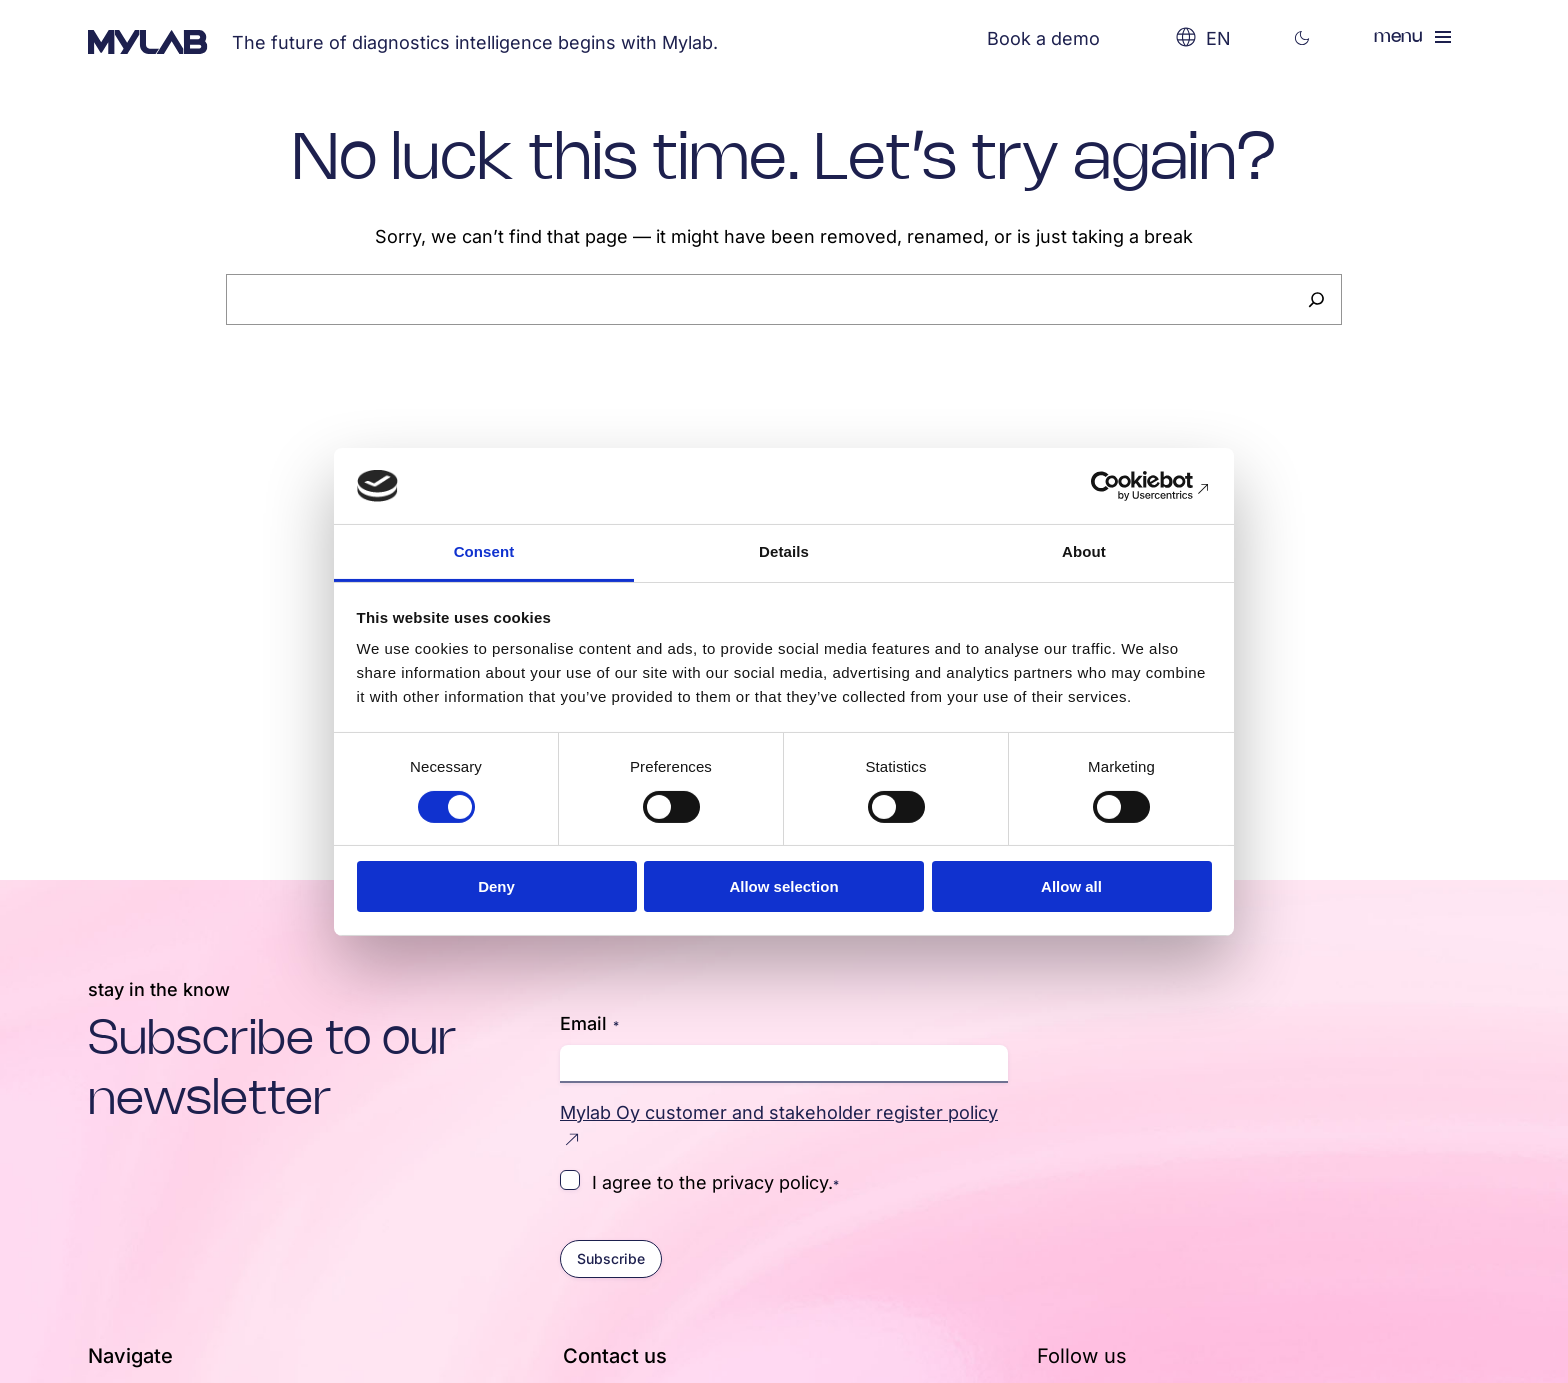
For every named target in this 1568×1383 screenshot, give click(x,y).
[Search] (1316, 299)
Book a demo (1043, 38)
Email (589, 1023)
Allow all (1071, 886)
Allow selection (783, 886)
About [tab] (1084, 551)
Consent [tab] (484, 551)
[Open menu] (1414, 37)
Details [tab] (784, 551)
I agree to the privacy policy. (715, 1181)
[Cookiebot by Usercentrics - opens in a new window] (1124, 486)
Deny (496, 886)
